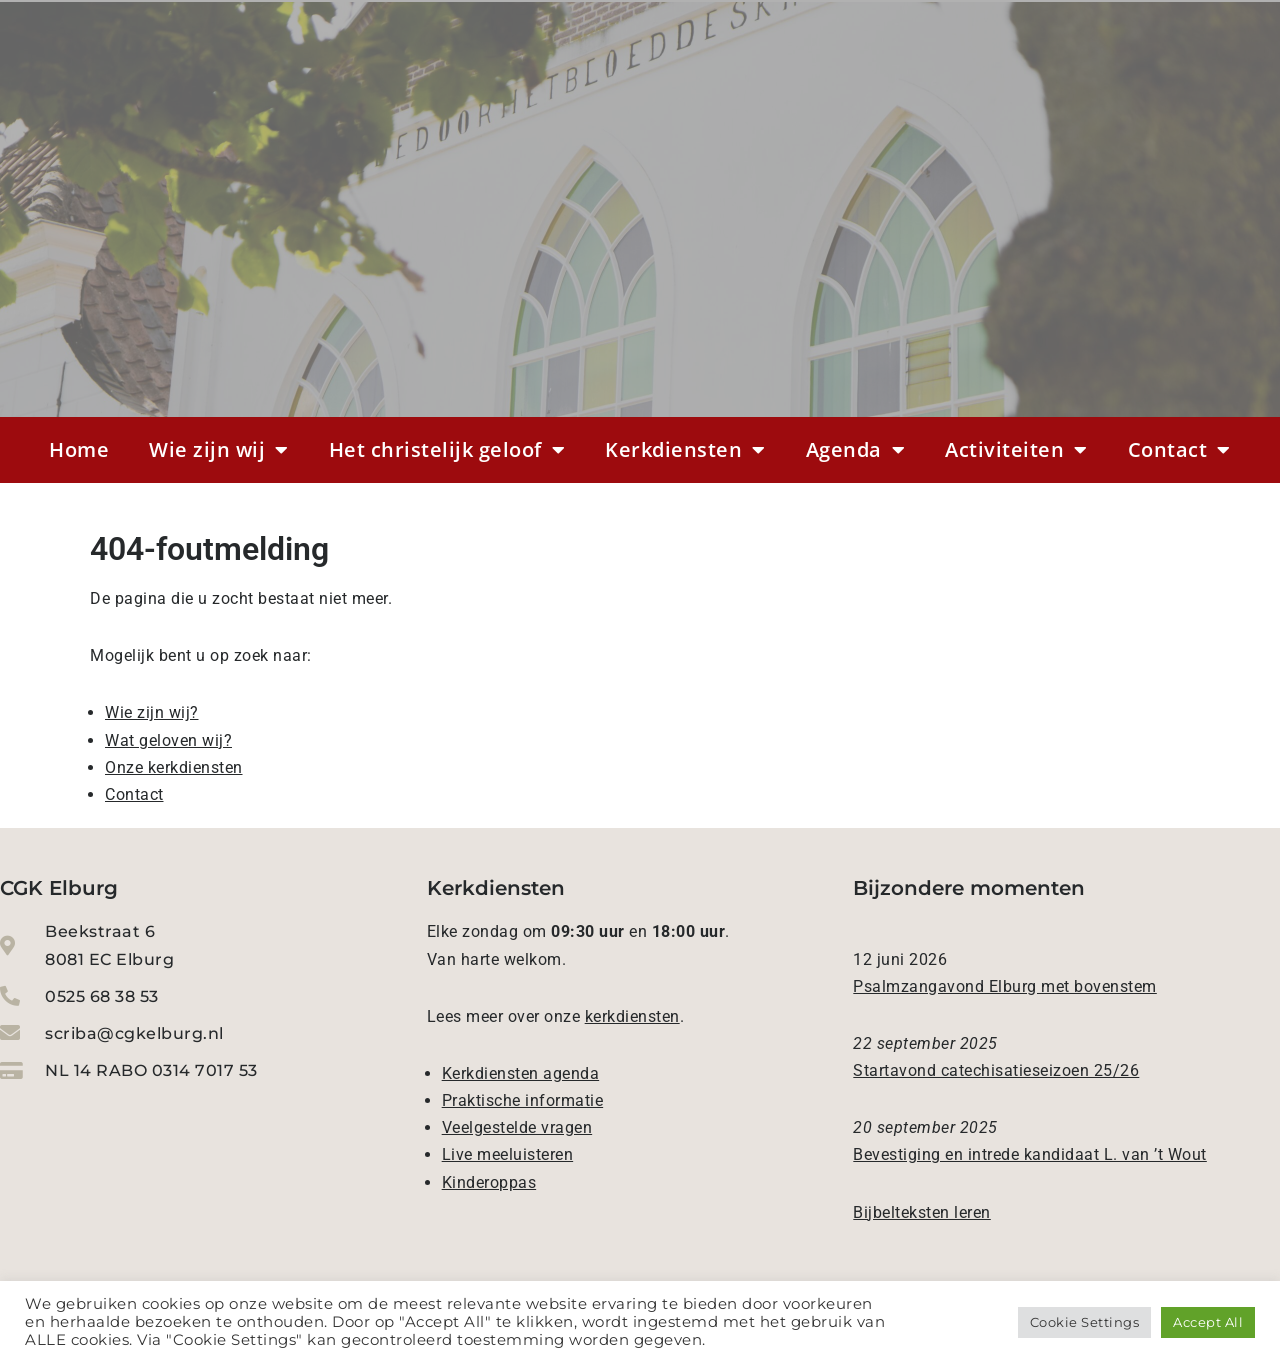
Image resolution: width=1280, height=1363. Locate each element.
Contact (1179, 450)
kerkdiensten (632, 1016)
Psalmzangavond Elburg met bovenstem (1005, 986)
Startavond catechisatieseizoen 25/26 (996, 1070)
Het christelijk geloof (447, 450)
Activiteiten (1016, 450)
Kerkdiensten (685, 450)
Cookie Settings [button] (1085, 1322)
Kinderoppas (489, 1182)
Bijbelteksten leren (922, 1212)
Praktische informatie (523, 1100)
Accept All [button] (1208, 1322)
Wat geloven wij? (168, 740)
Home (79, 449)
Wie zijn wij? (152, 712)
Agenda (856, 450)
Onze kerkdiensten (174, 767)
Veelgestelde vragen (517, 1127)
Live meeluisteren (508, 1154)
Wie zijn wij (219, 450)
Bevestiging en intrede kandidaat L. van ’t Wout (1030, 1154)
